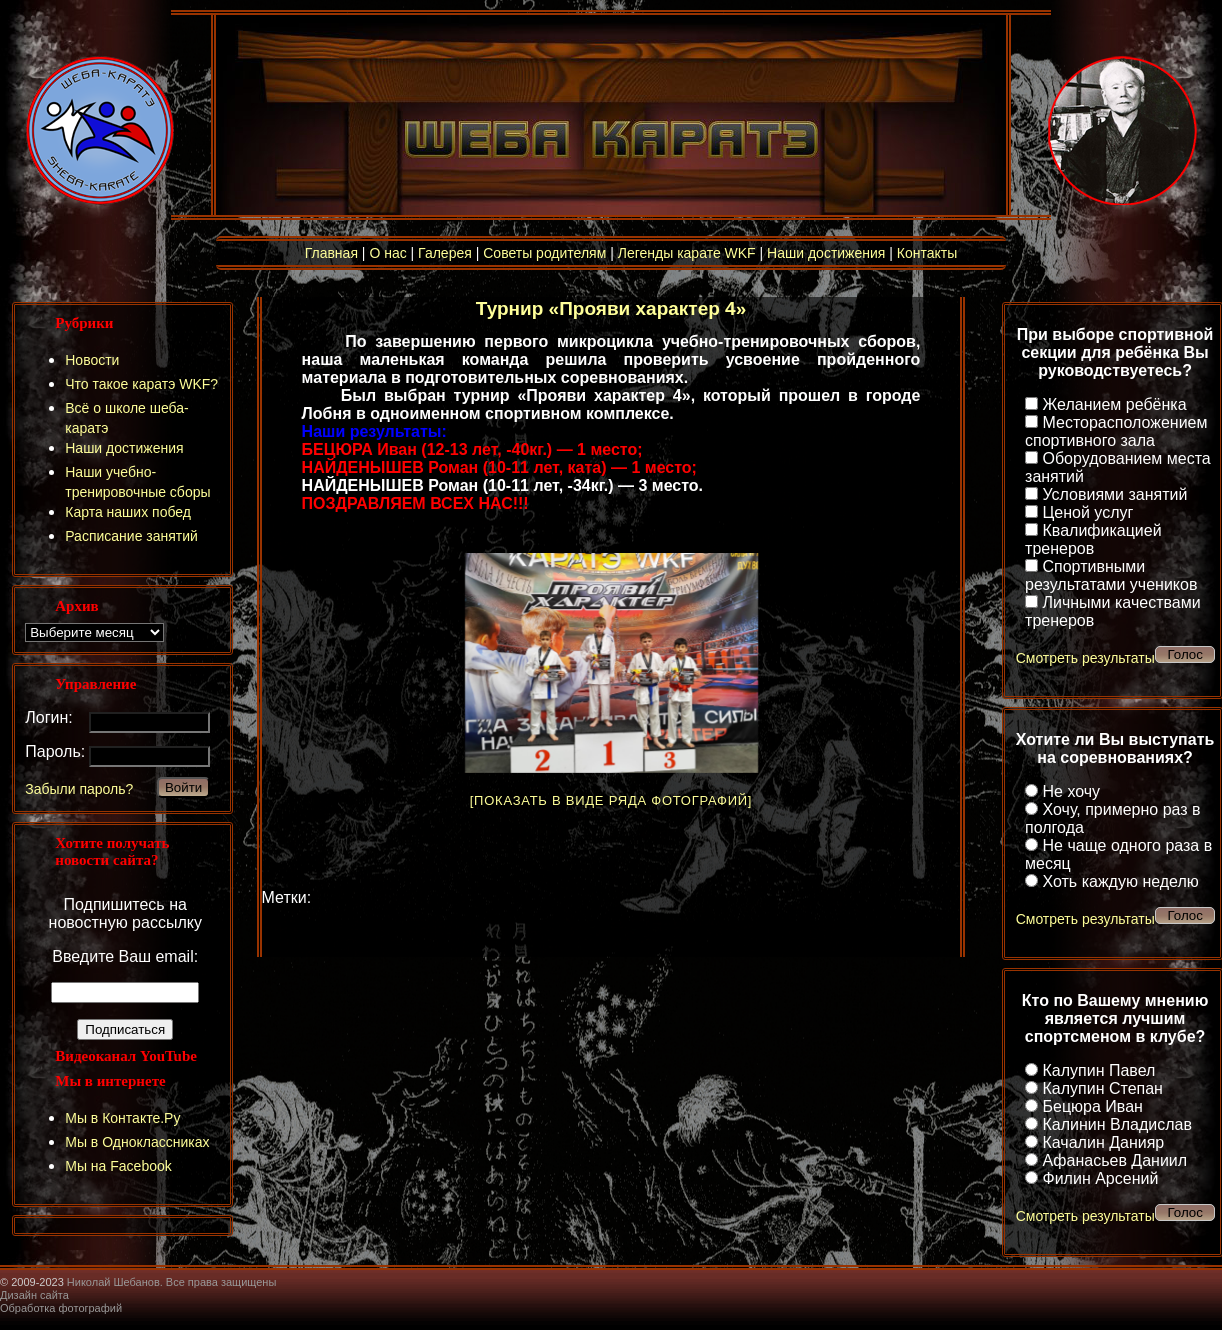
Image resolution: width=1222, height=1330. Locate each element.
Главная (331, 253)
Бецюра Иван (1093, 1106)
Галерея (445, 253)
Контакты (927, 253)
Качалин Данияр (1104, 1142)
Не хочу (1072, 791)
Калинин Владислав (1117, 1124)
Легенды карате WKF (687, 253)
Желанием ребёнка (1115, 404)
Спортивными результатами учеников (1111, 575)
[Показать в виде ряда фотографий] (611, 800)
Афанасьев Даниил (1115, 1160)
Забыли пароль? (79, 789)
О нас (387, 253)
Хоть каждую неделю (1121, 881)
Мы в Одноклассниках (137, 1142)
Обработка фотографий (61, 1308)
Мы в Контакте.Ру (122, 1118)
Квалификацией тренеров (1093, 539)
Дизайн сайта (34, 1295)
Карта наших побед (128, 512)
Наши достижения (826, 253)
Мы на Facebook (118, 1166)
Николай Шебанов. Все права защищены (172, 1282)
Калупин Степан (1103, 1088)
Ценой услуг (1088, 512)
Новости (92, 360)
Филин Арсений (1101, 1178)
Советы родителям (544, 253)
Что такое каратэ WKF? (141, 384)
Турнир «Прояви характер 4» (611, 308)
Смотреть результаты (1085, 658)
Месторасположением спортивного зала (1116, 431)
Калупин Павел (1099, 1070)
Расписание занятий (131, 536)
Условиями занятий (1115, 494)
